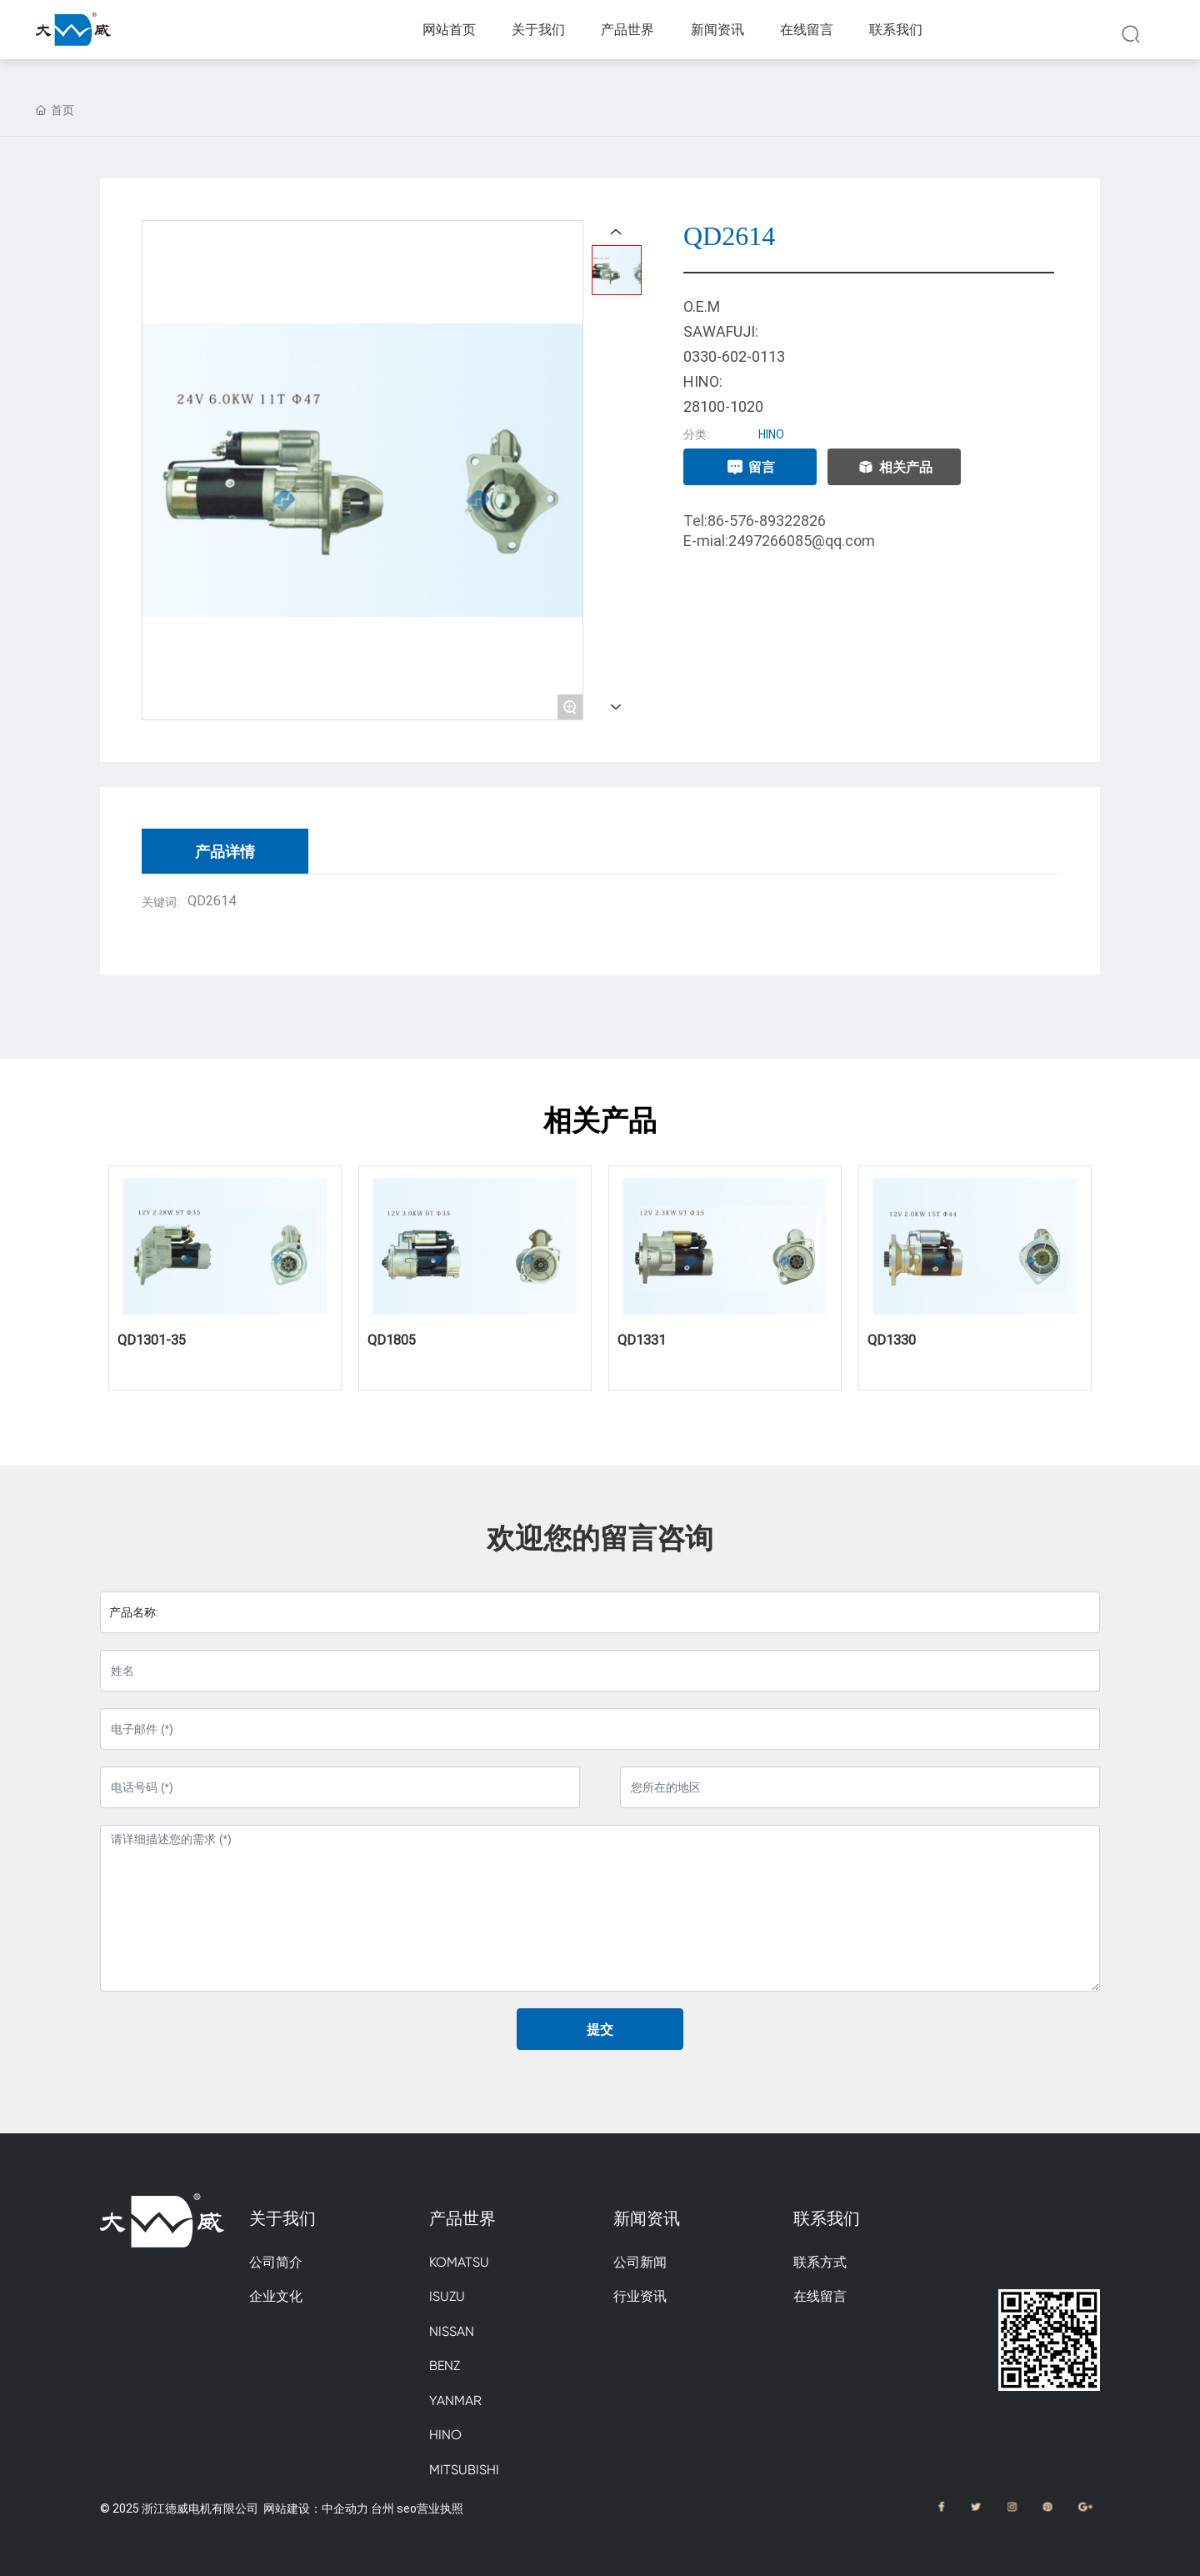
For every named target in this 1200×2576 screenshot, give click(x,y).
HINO (771, 434)
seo (407, 2508)
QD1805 (392, 1339)
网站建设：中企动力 (315, 2508)
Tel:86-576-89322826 (754, 520)
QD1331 (642, 1339)
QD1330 (892, 1339)
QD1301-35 (152, 1339)
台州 (382, 2508)
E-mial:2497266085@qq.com (779, 540)
